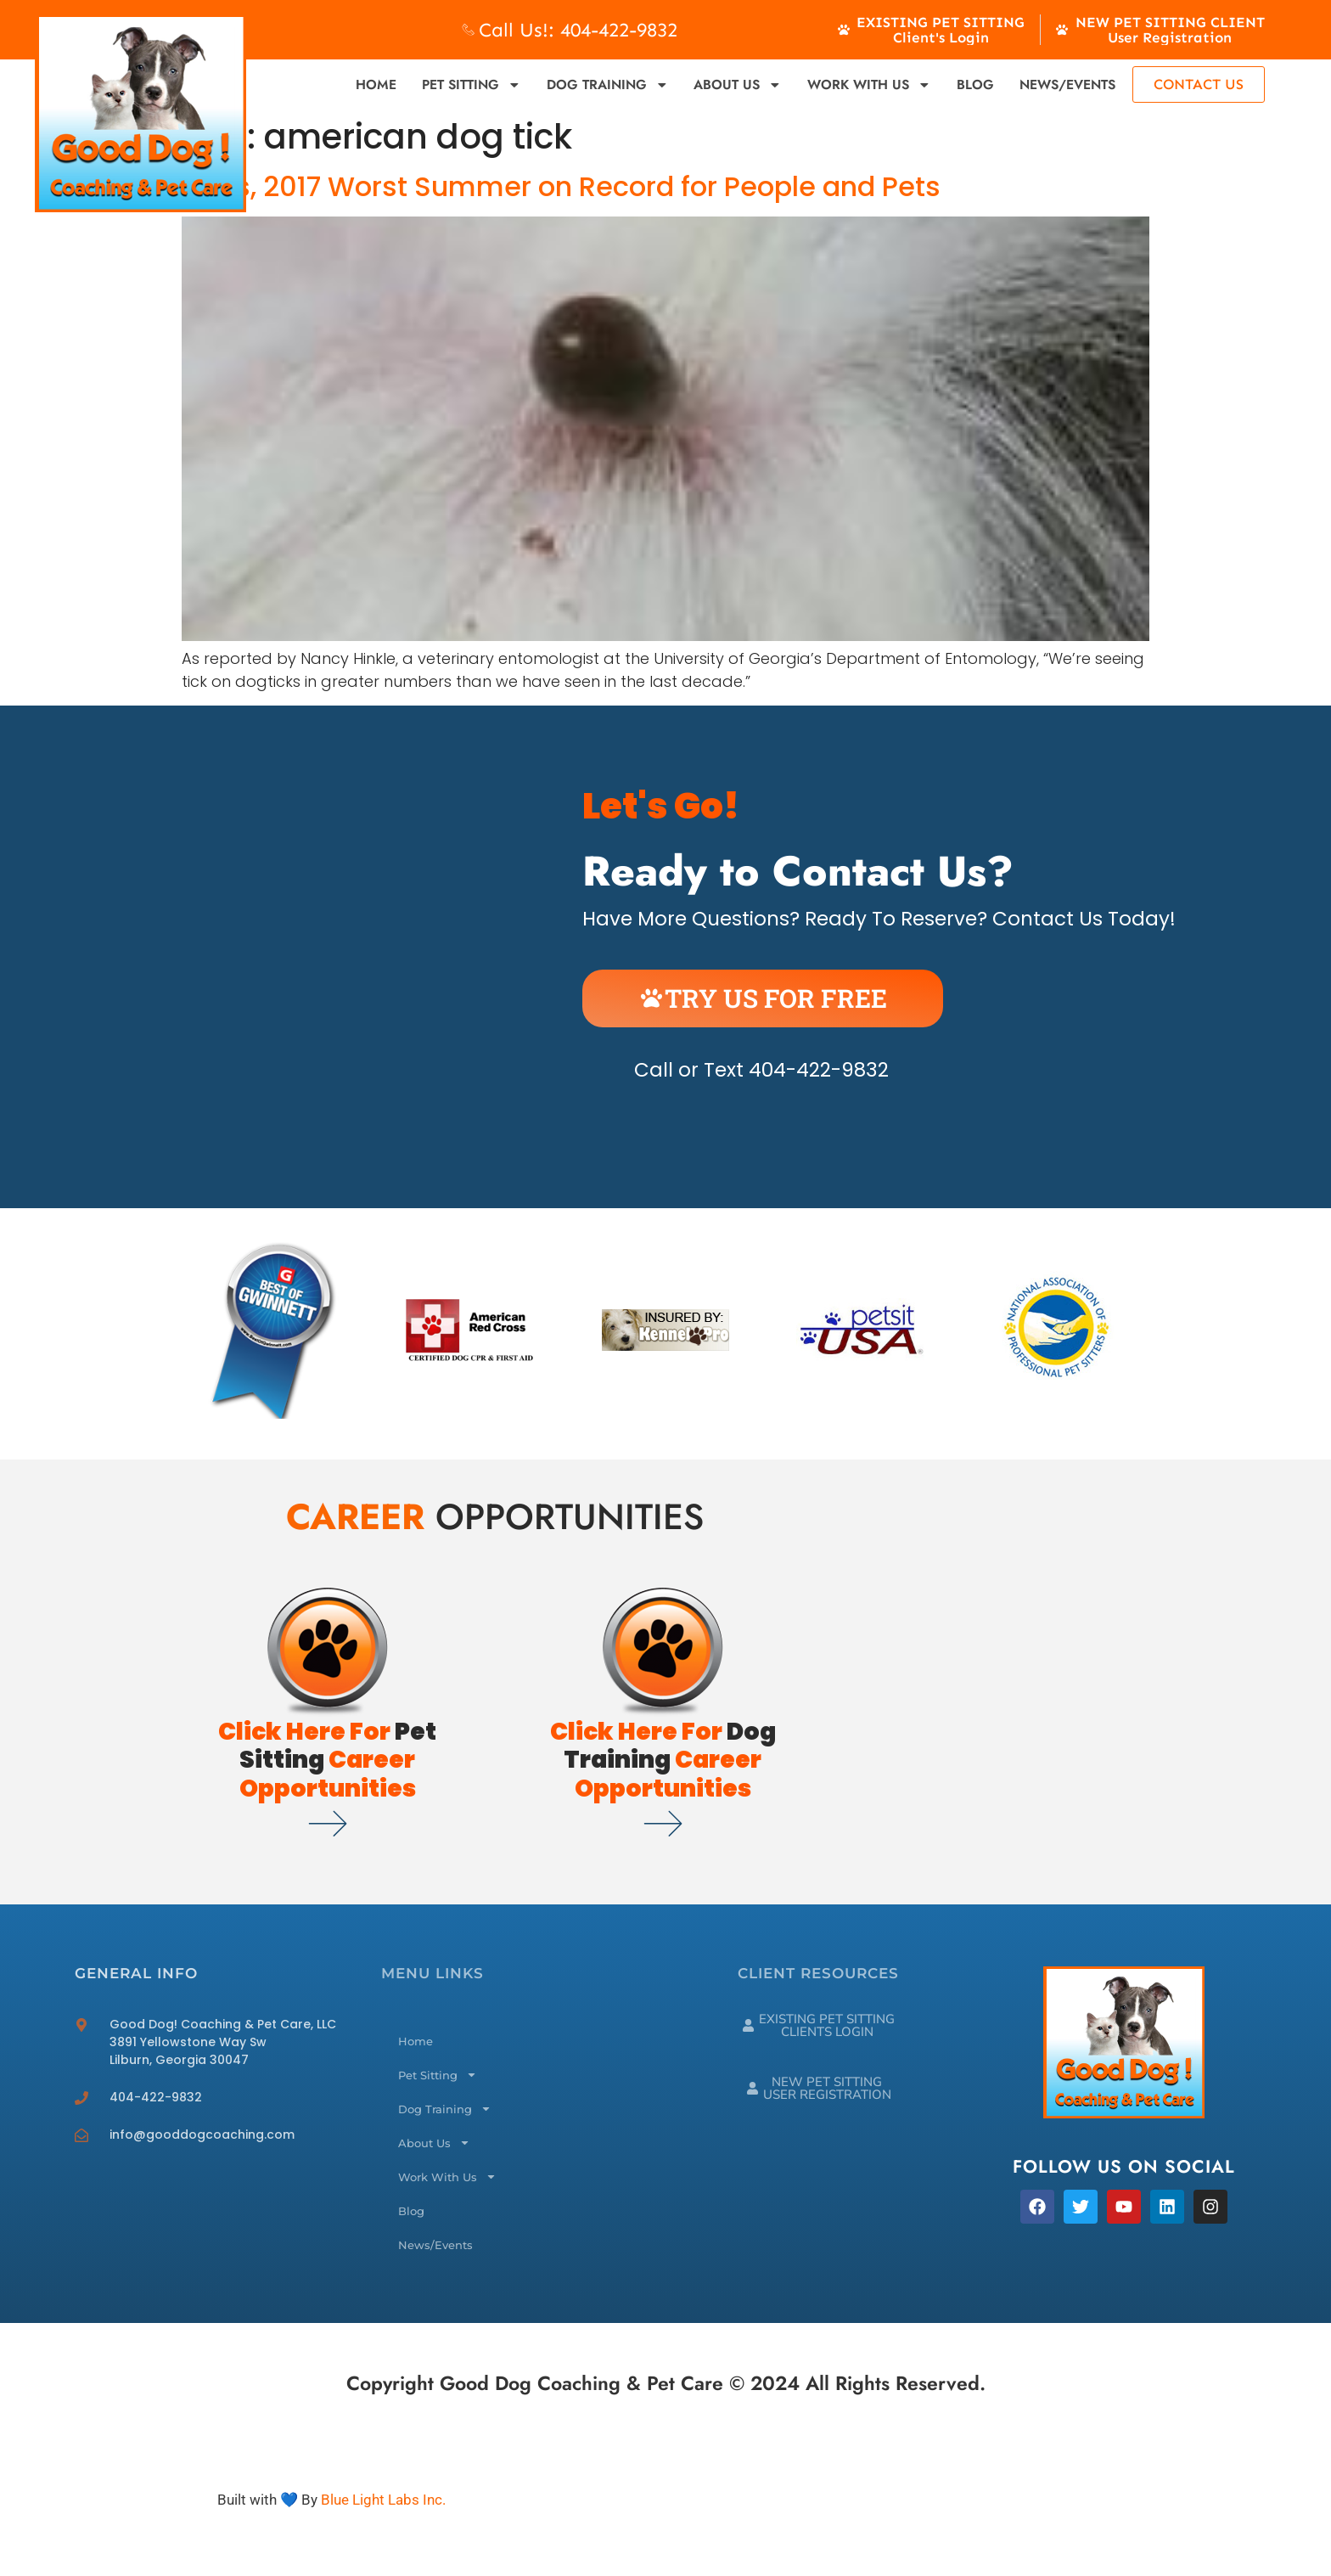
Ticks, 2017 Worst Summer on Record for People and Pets (561, 186)
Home (376, 84)
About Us (738, 85)
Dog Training (608, 85)
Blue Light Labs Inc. (383, 2499)
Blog (975, 84)
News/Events (1067, 84)
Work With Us (869, 85)
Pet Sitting (471, 85)
